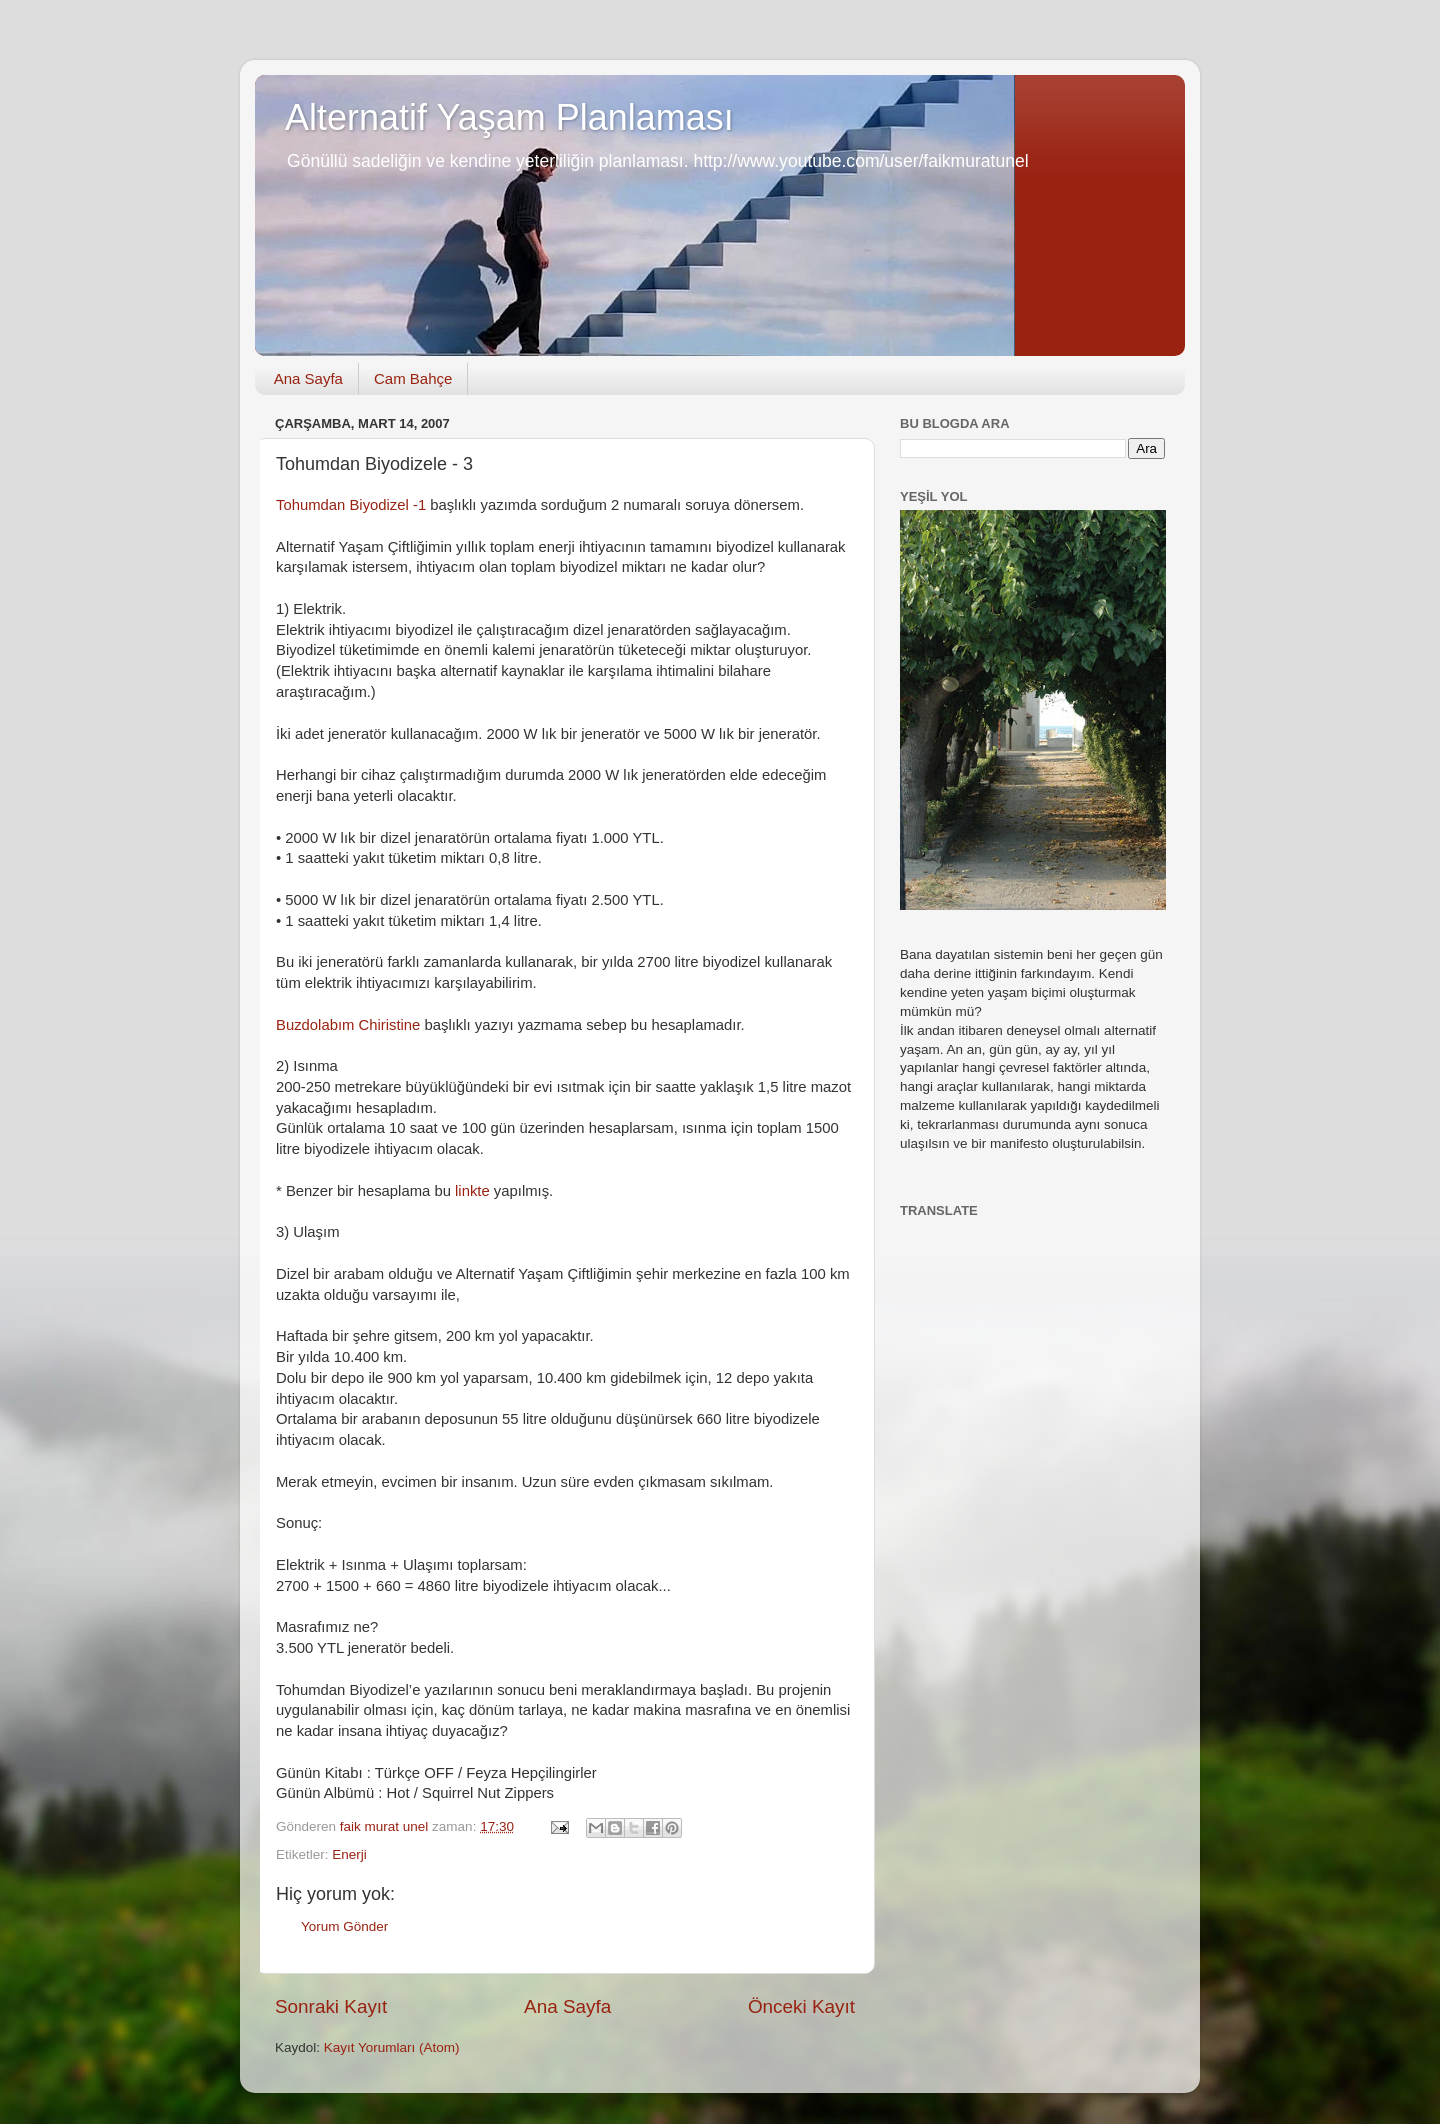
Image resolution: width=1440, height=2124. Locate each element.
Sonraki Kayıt (331, 2006)
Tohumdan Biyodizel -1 (351, 505)
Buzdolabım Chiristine (348, 1025)
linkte (472, 1191)
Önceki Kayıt (801, 2006)
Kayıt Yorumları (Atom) (392, 2047)
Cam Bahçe (413, 378)
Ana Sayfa (308, 378)
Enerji (349, 1854)
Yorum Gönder (344, 1926)
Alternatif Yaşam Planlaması (509, 117)
